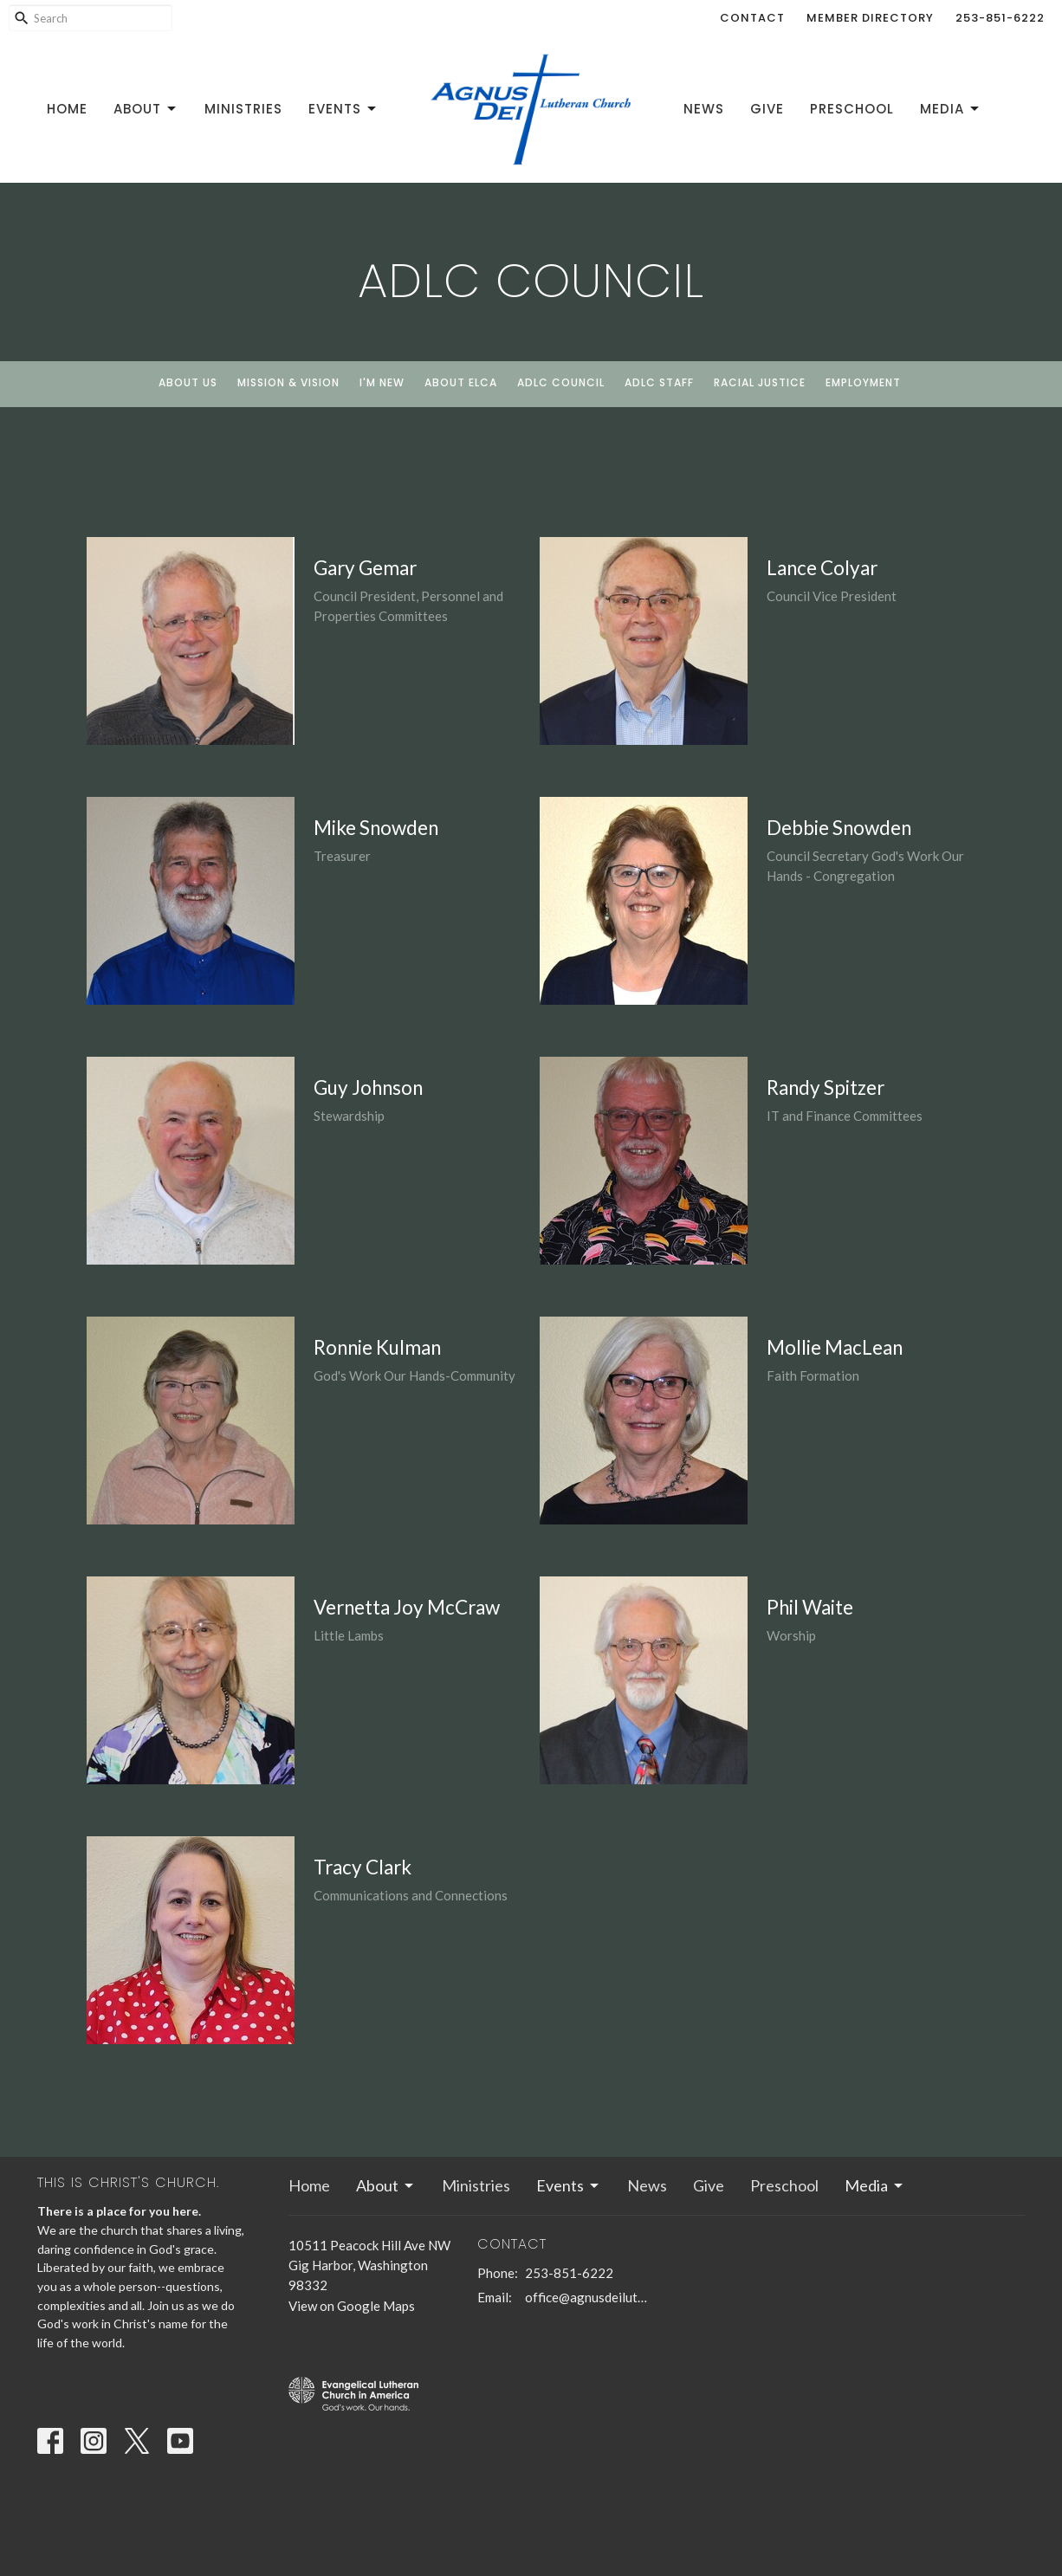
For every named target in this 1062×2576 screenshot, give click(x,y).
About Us (188, 382)
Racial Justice (760, 382)
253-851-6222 (1000, 18)
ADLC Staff (659, 382)
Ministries (243, 109)
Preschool (852, 109)
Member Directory (870, 18)
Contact (752, 18)
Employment (863, 382)
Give (767, 109)
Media (950, 109)
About (145, 109)
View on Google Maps (351, 2306)
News (703, 109)
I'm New (382, 382)
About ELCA (460, 382)
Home (67, 109)
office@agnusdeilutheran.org (587, 2297)
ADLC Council (561, 382)
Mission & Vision (288, 382)
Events (343, 109)
